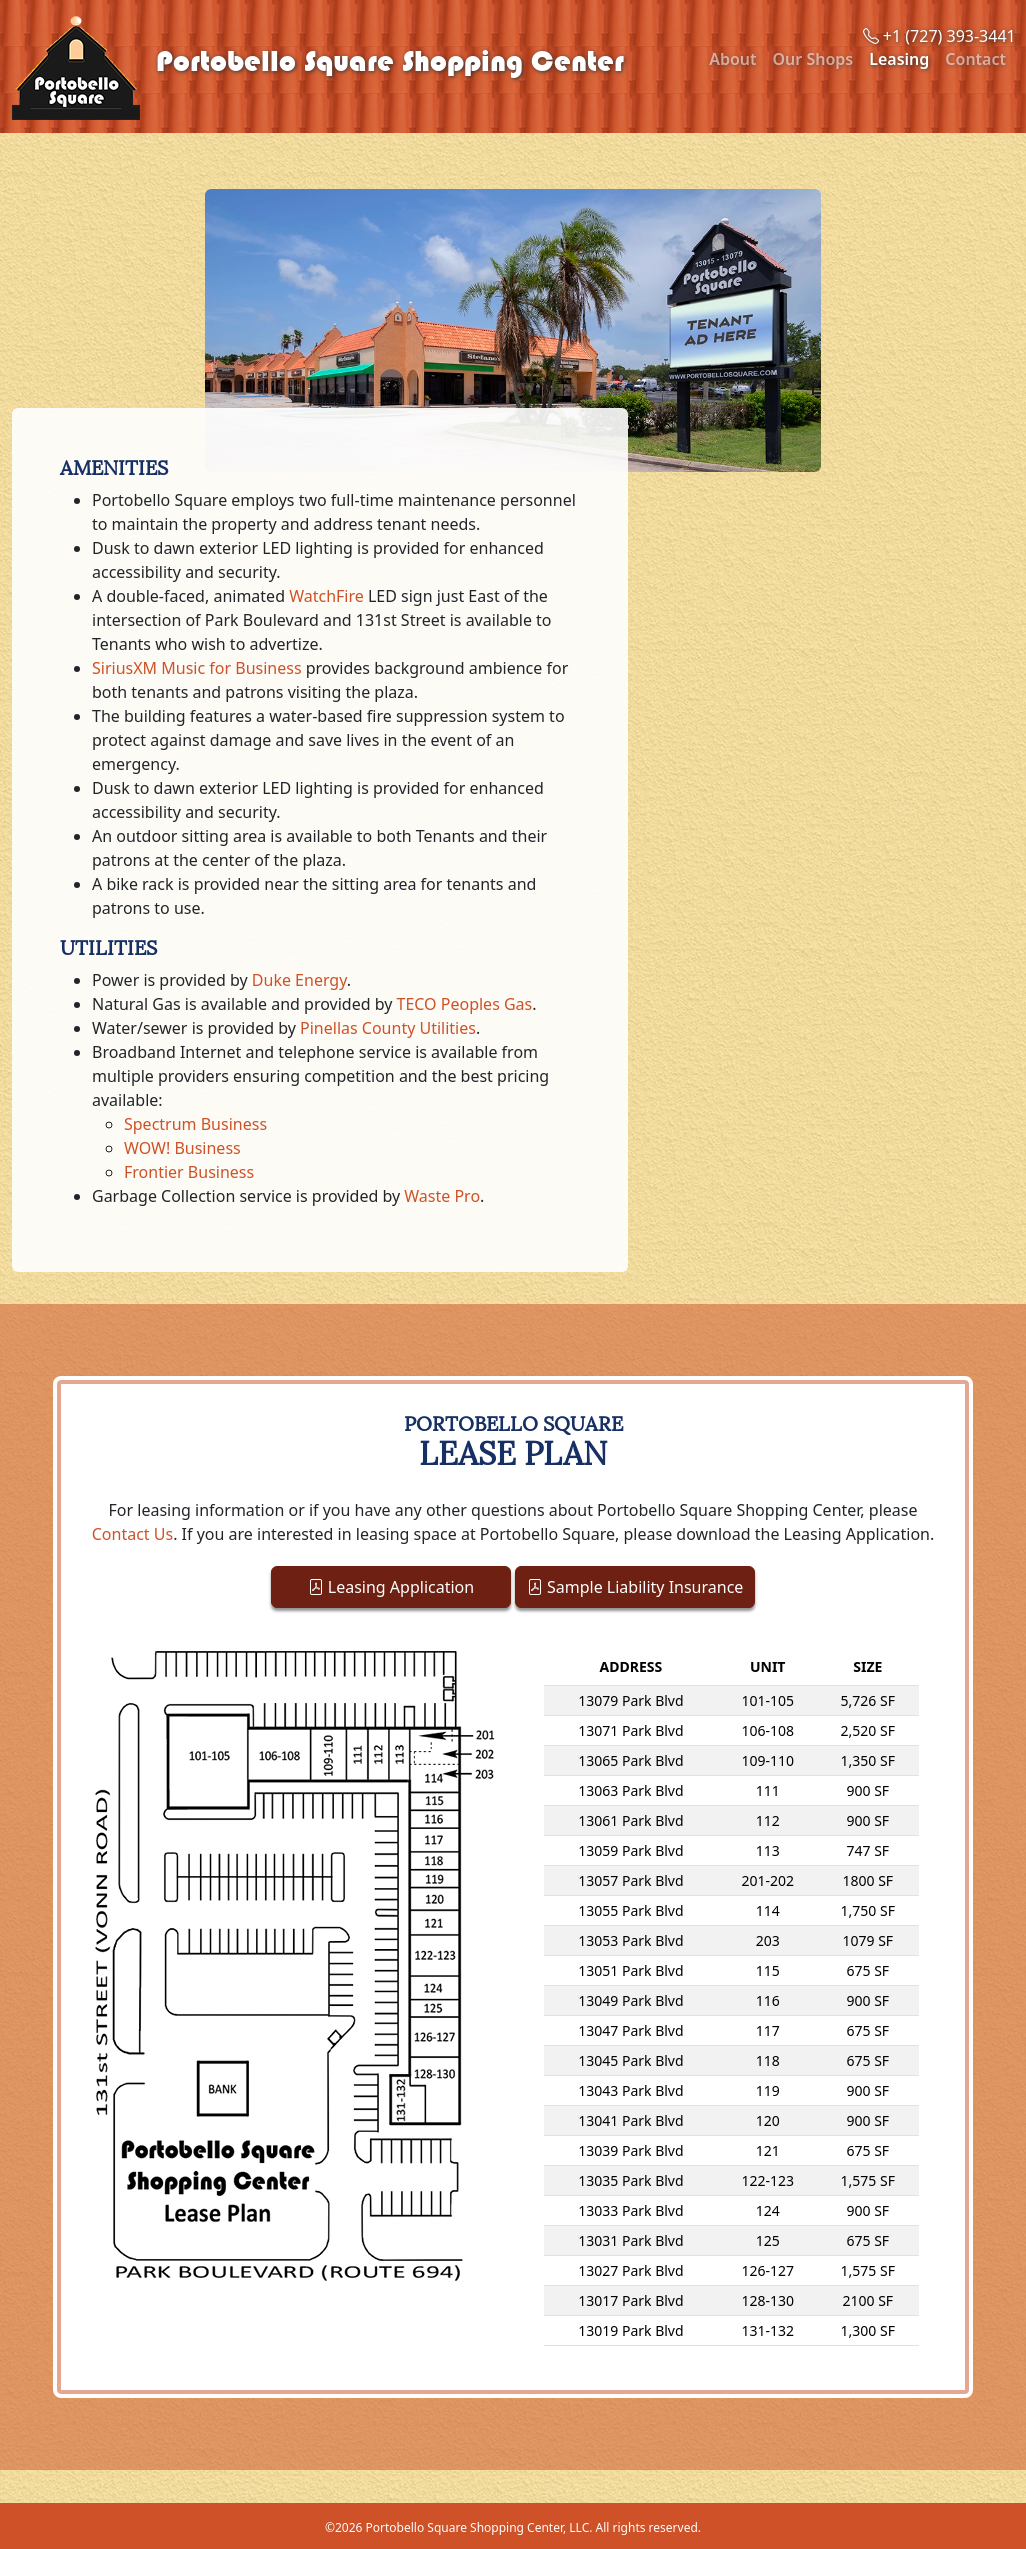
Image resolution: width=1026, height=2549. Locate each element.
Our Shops (813, 59)
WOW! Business (182, 1148)
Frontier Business (189, 1172)
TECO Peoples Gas (465, 1004)
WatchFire (326, 596)
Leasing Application (391, 1587)
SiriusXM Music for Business (197, 668)
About (732, 59)
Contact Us (132, 1534)
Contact (975, 59)
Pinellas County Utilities (388, 1028)
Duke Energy (299, 980)
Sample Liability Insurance (635, 1587)
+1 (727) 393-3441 (939, 36)
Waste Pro (442, 1196)
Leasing (899, 59)
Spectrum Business (195, 1124)
